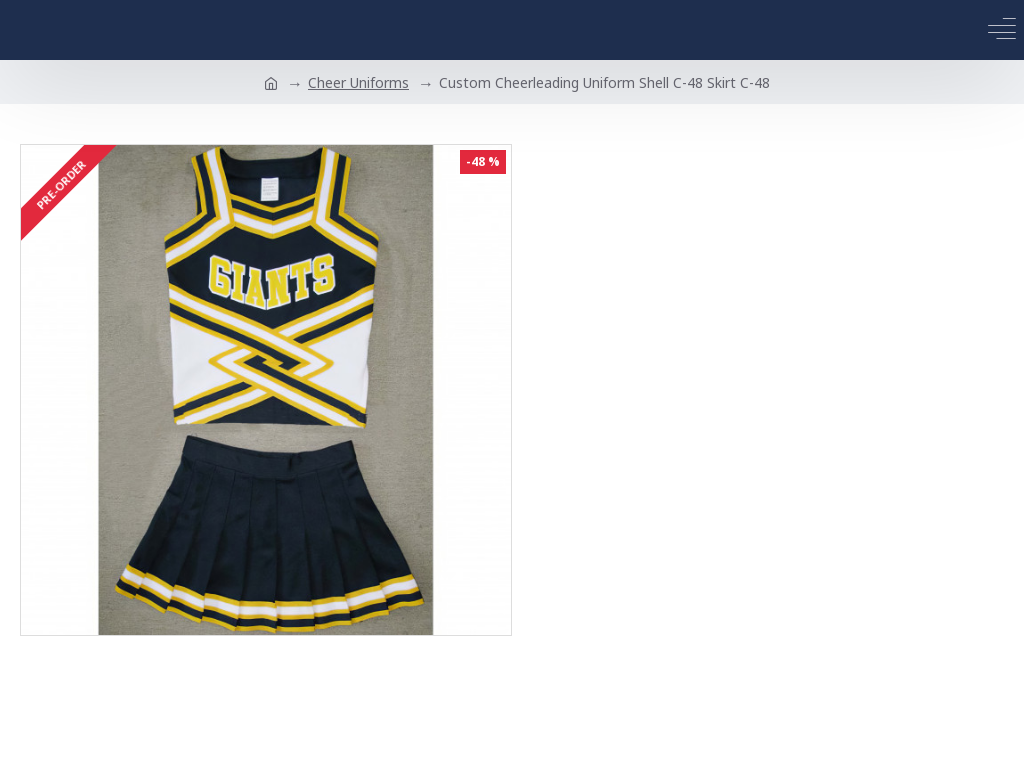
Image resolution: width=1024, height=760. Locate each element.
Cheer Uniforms (358, 82)
